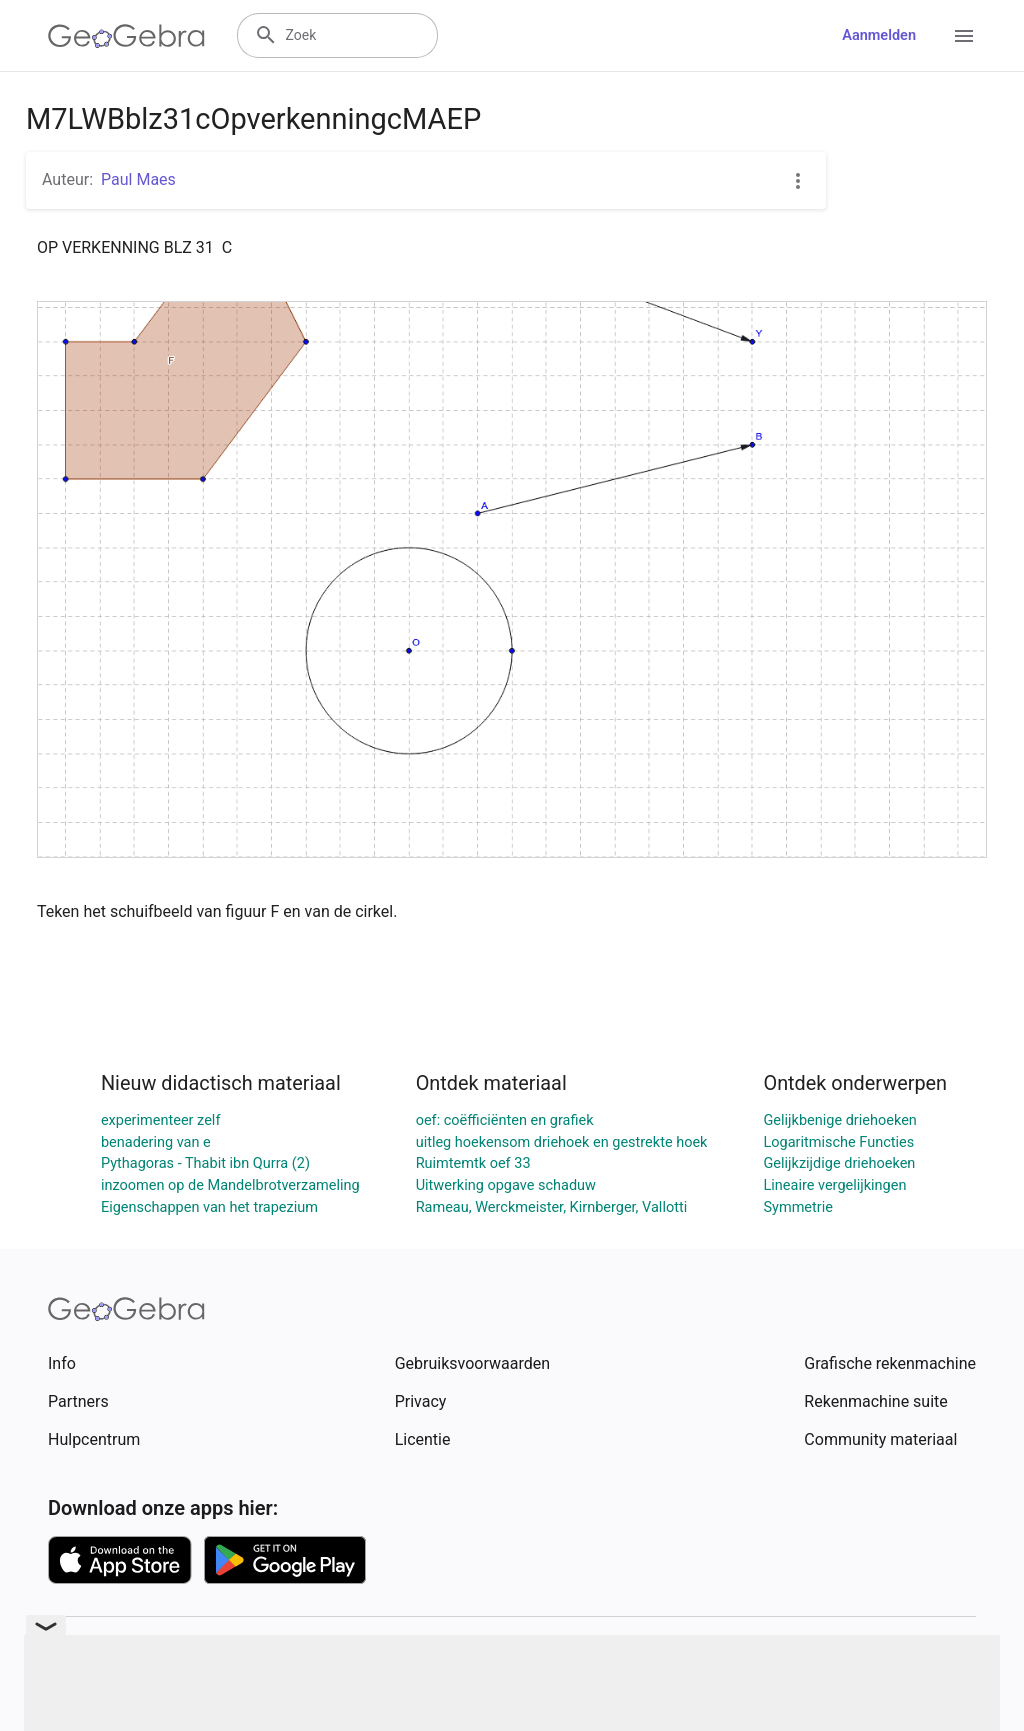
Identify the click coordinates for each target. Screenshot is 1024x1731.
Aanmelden (879, 35)
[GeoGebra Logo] (126, 36)
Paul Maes (138, 179)
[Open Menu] (964, 36)
